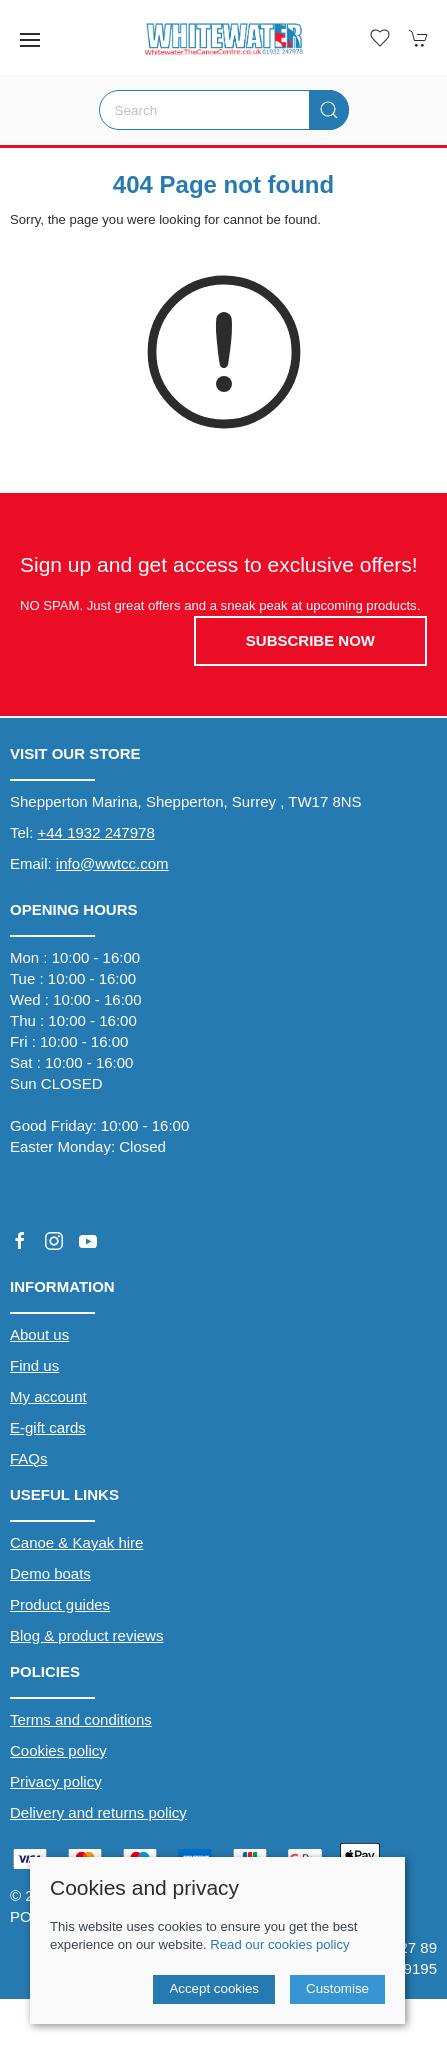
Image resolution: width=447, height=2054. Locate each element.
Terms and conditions (81, 1719)
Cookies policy (58, 1750)
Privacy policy (56, 1781)
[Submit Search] (329, 110)
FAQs (29, 1458)
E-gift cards (48, 1427)
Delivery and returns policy (98, 1812)
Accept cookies (214, 1988)
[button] (30, 40)
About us (39, 1334)
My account (48, 1396)
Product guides (60, 1604)
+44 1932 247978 (96, 832)
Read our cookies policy (279, 1944)
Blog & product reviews (86, 1635)
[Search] (224, 110)
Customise (337, 1988)
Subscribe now (310, 640)
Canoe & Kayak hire (76, 1542)
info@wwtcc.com (112, 863)
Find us (34, 1365)
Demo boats (50, 1573)
